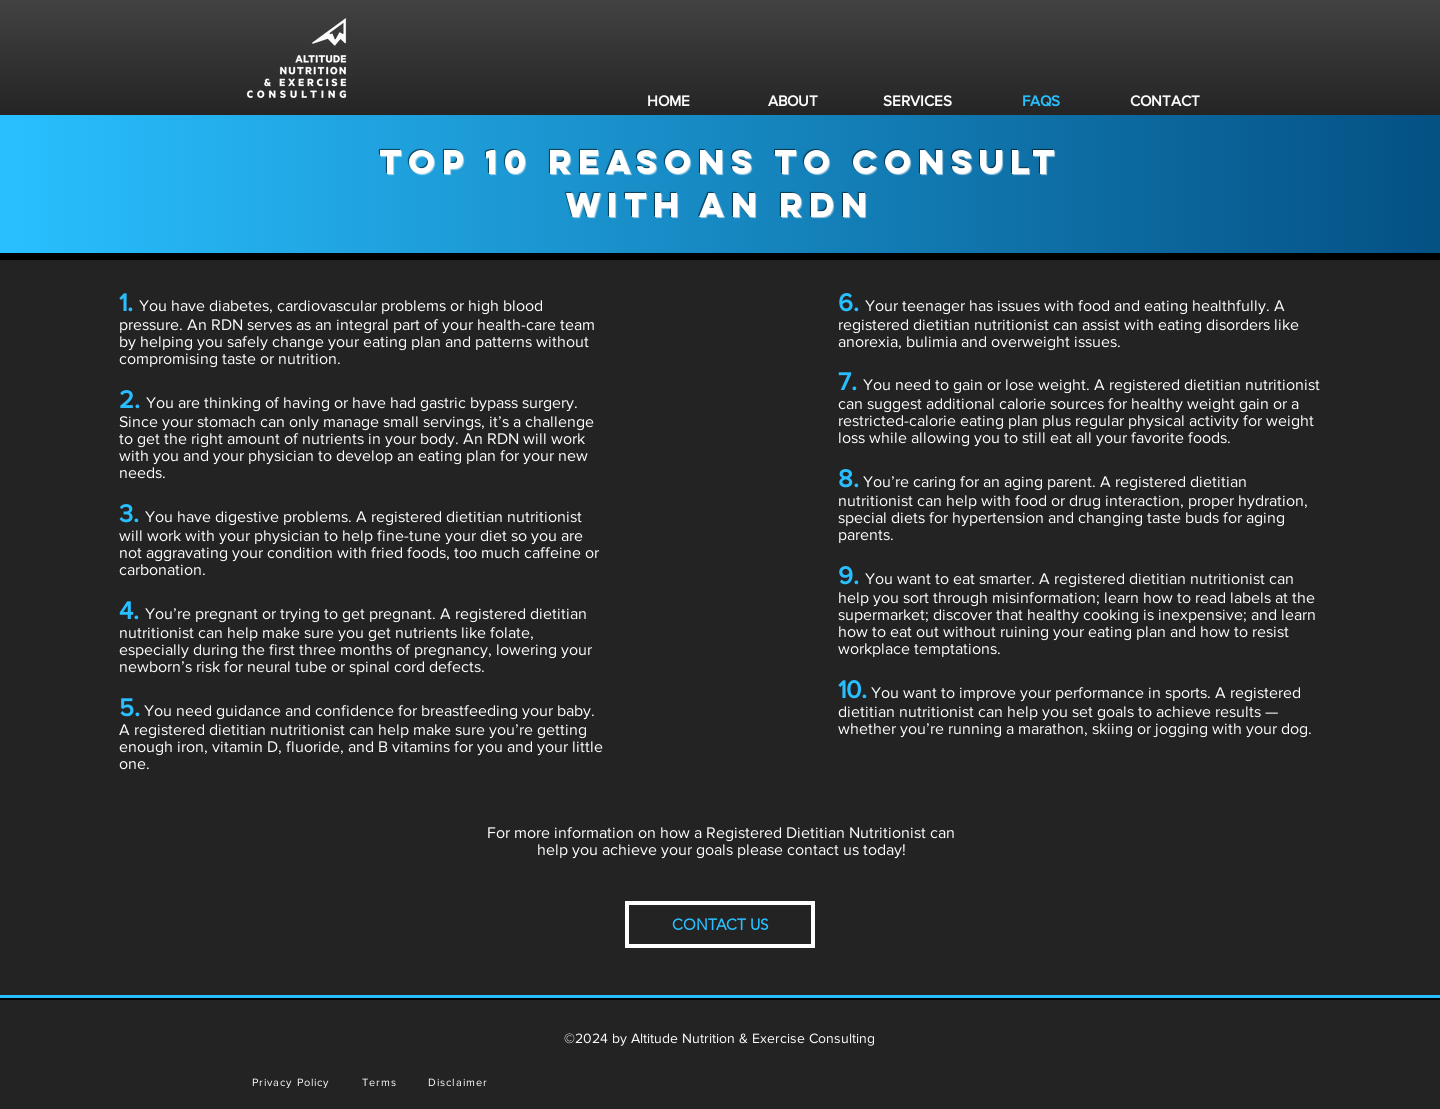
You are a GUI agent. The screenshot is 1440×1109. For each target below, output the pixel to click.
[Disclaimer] (460, 1082)
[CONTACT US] (720, 924)
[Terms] (381, 1082)
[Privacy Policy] (292, 1082)
